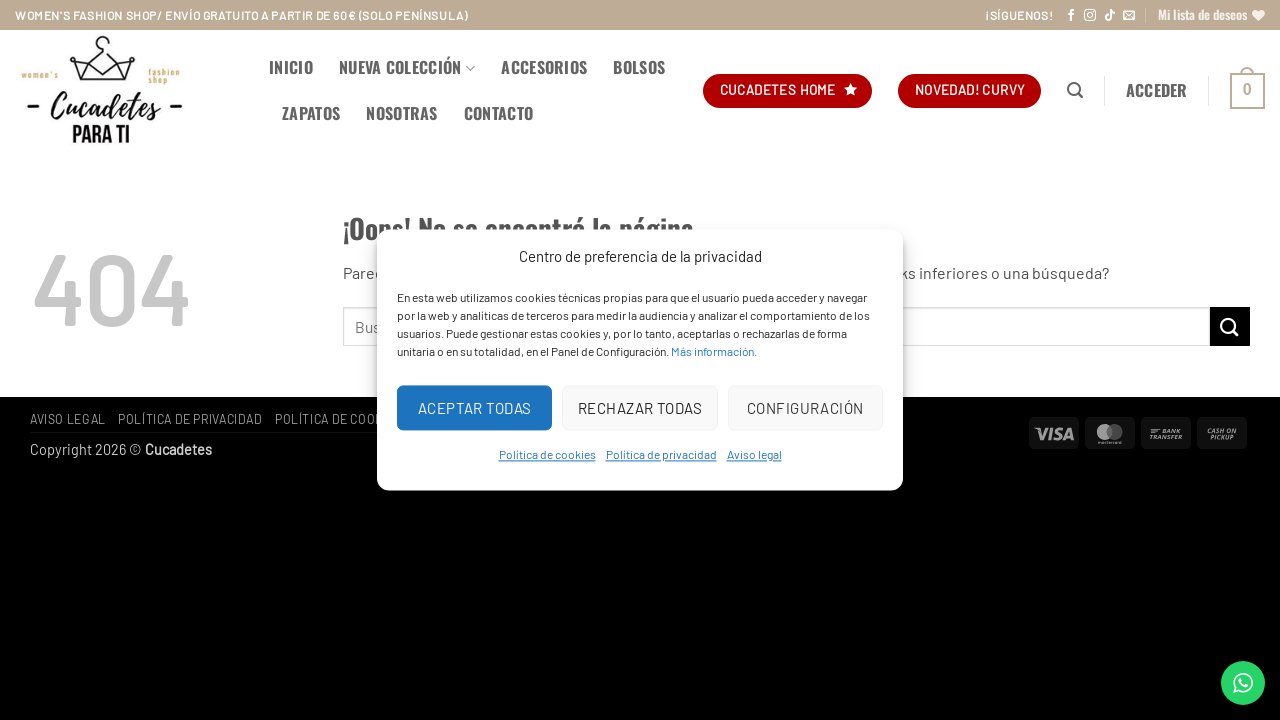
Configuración (805, 408)
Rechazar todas (640, 408)
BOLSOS (639, 67)
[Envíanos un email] (1129, 16)
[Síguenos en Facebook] (1071, 16)
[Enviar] (1230, 326)
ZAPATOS (311, 113)
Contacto (499, 113)
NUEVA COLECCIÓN (407, 67)
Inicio (291, 67)
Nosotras (402, 113)
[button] (1075, 90)
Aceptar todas (475, 408)
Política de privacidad (661, 454)
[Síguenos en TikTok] (1110, 16)
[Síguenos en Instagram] (1090, 16)
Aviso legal (754, 454)
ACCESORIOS (544, 67)
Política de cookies (547, 454)
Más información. (714, 351)
